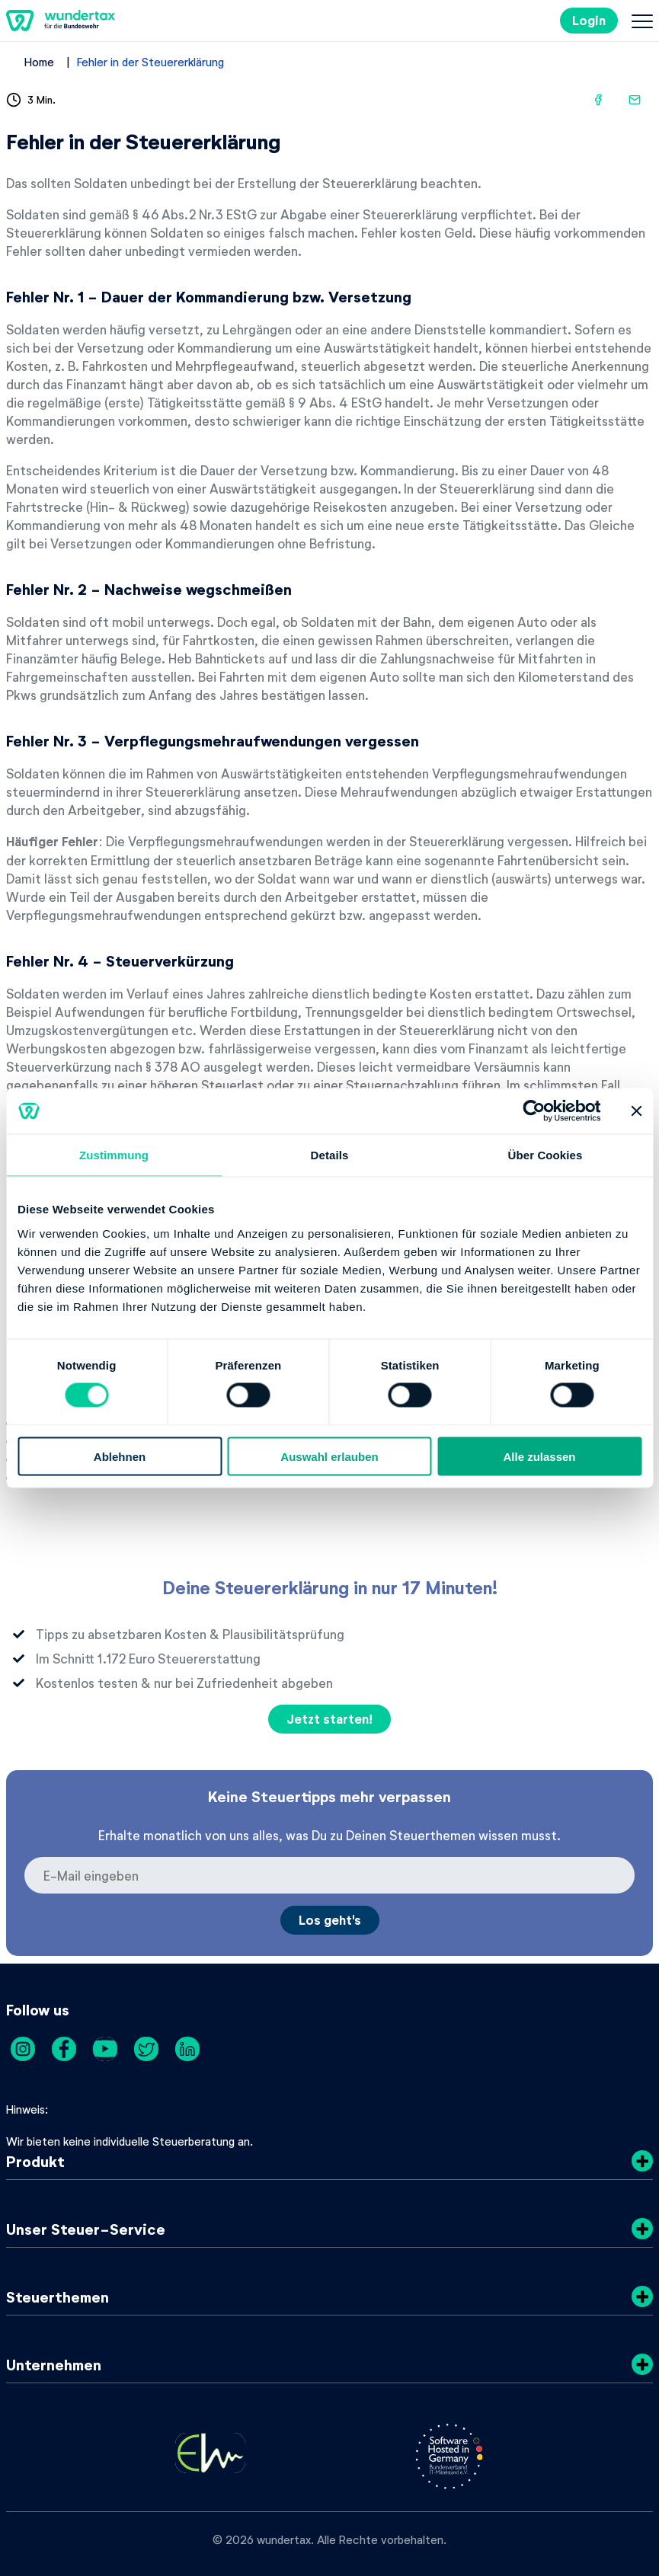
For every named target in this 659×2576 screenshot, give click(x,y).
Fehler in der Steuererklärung (150, 62)
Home (39, 62)
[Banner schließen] (636, 1111)
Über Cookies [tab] (545, 1155)
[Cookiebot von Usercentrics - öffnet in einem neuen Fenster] (534, 1111)
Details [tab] (330, 1155)
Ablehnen (120, 1455)
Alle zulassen (539, 1455)
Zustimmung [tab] (114, 1155)
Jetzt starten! (329, 1719)
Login (589, 20)
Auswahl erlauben (329, 1455)
